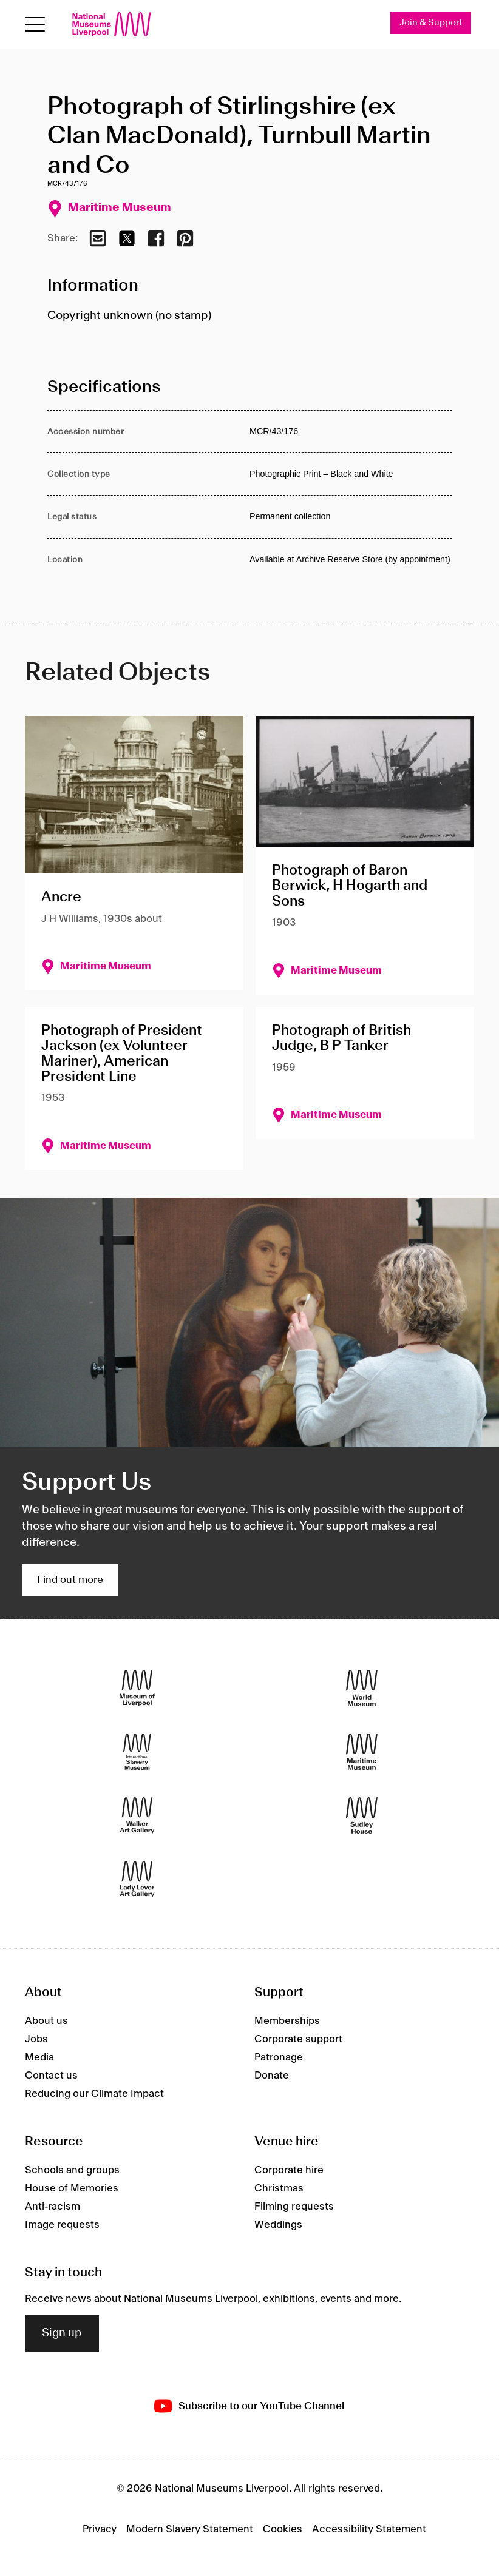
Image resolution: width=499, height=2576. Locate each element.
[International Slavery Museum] (137, 1752)
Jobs (36, 2039)
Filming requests (294, 2206)
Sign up (62, 2333)
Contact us (51, 2075)
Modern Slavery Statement (189, 2529)
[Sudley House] (362, 1816)
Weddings (278, 2224)
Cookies (282, 2529)
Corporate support (298, 2039)
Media (39, 2057)
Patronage (278, 2057)
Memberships (287, 2021)
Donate (271, 2075)
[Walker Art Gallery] (137, 1816)
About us (46, 2021)
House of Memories (71, 2188)
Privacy (100, 2529)
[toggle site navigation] (35, 25)
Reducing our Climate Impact (94, 2093)
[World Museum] (362, 1688)
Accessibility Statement (369, 2529)
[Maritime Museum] (362, 1752)
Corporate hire (289, 2170)
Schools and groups (72, 2170)
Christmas (279, 2188)
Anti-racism (52, 2206)
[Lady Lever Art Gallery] (137, 1879)
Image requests (62, 2224)
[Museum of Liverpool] (137, 1688)
